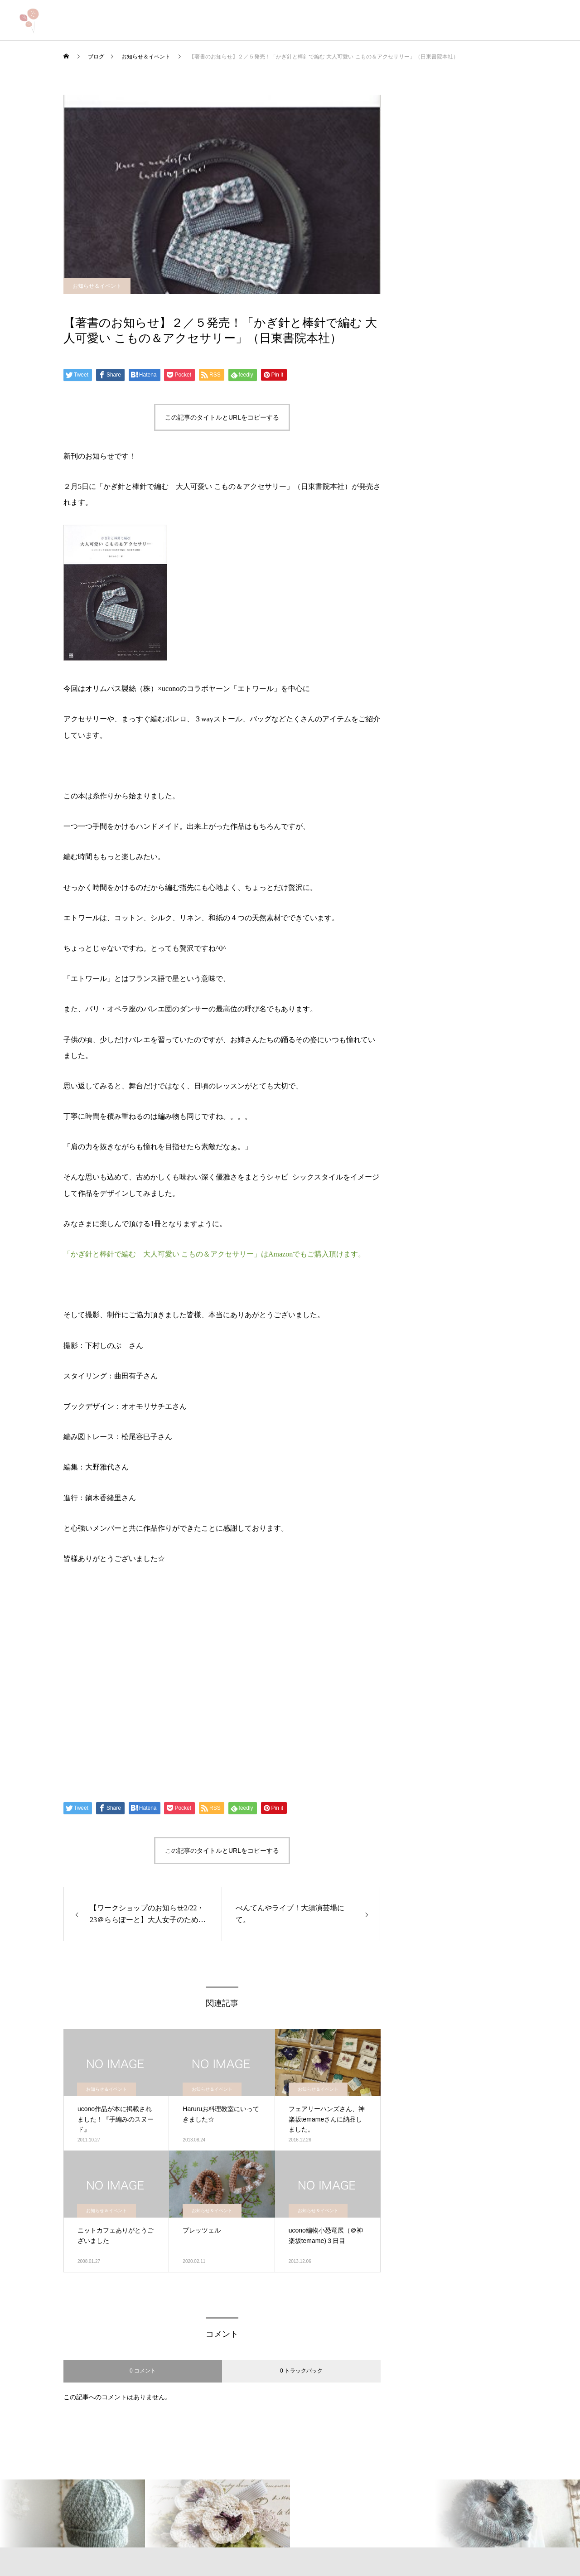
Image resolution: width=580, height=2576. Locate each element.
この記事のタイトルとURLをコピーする (222, 417)
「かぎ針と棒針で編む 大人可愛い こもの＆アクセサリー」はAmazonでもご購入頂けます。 (214, 1254)
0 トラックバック (301, 2371)
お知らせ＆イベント (96, 286)
